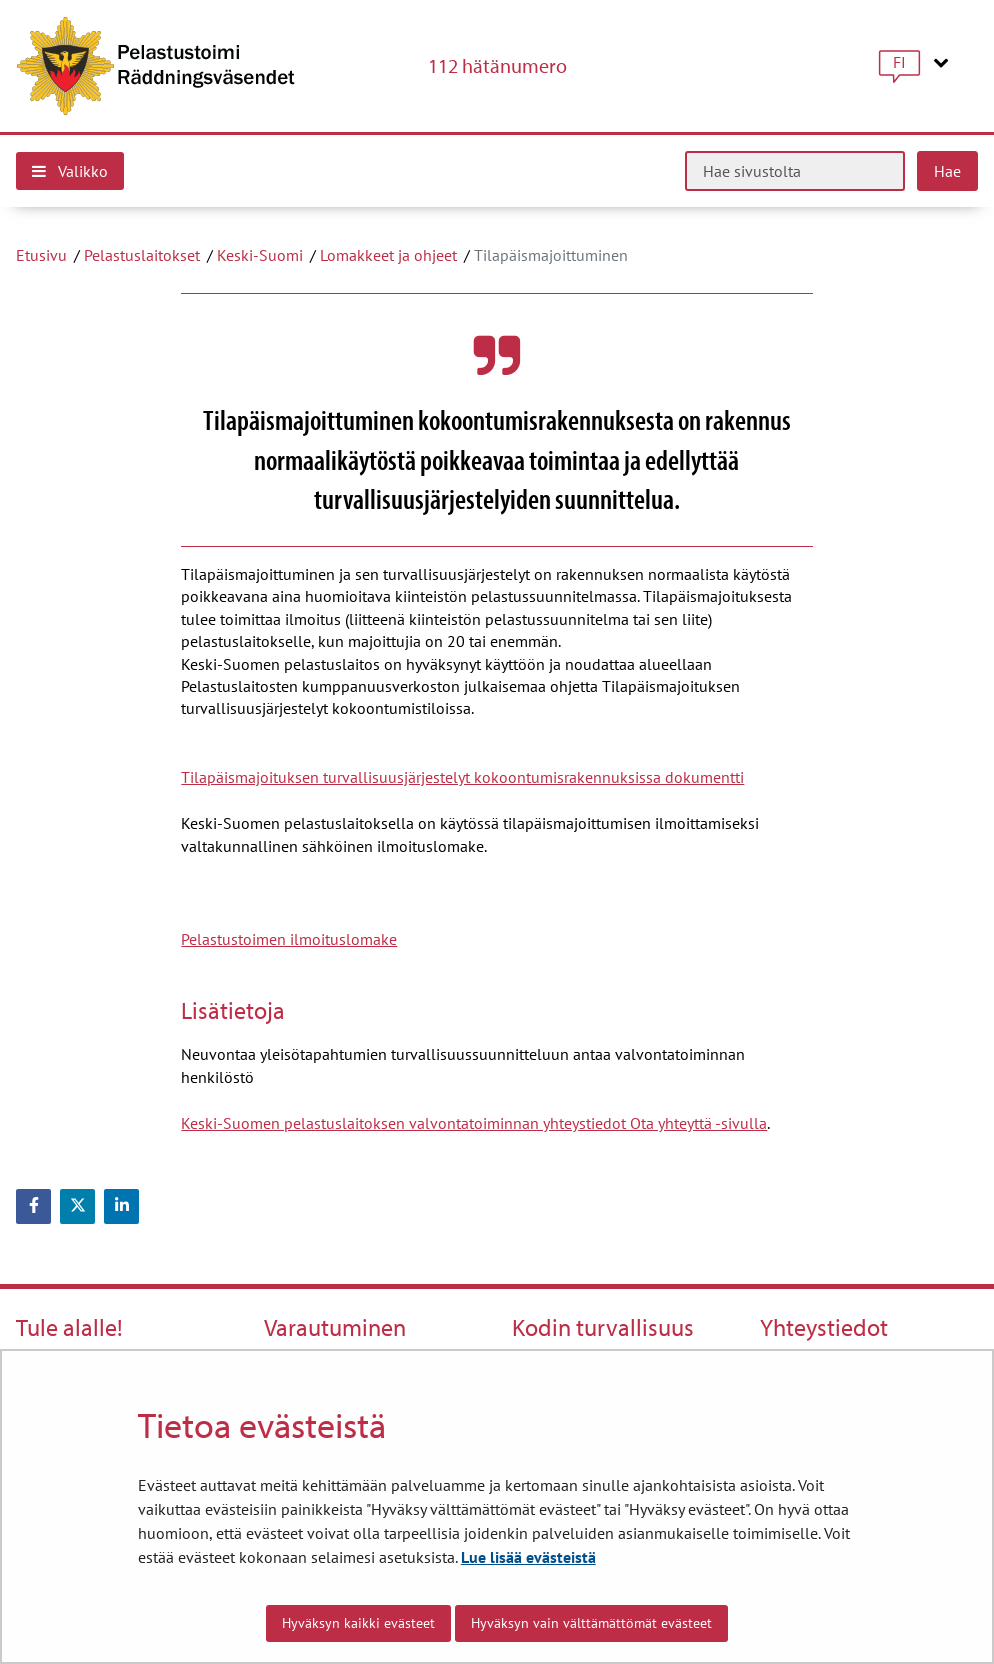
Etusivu (41, 255)
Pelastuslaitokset (142, 255)
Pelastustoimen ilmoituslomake (289, 939)
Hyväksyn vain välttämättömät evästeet (591, 1623)
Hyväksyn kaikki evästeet (358, 1623)
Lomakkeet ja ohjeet (388, 255)
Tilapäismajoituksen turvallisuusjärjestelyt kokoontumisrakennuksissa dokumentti (462, 777)
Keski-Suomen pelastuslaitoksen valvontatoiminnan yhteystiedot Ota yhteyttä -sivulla (474, 1123)
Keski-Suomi (260, 255)
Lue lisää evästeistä (528, 1557)
